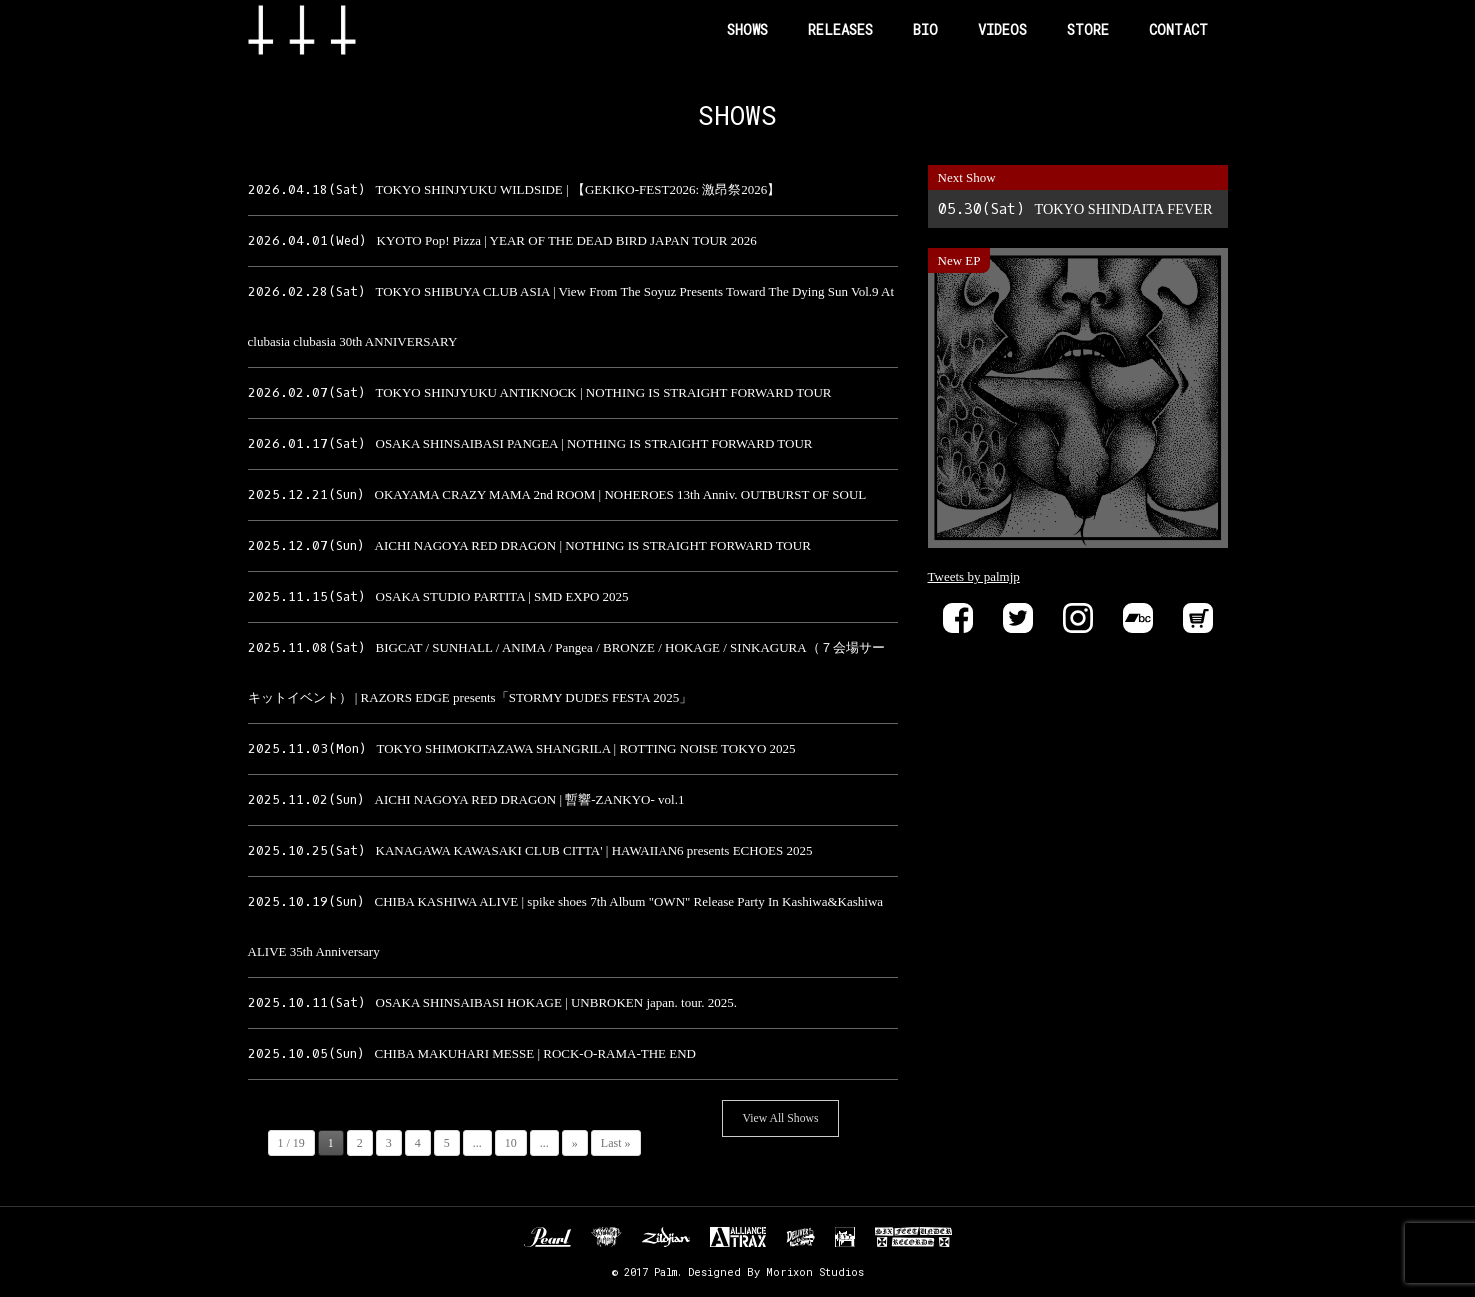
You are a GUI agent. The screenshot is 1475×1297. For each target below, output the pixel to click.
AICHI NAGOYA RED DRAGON (529, 545)
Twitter (1018, 618)
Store (1198, 618)
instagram (1078, 618)
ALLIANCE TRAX (738, 1237)
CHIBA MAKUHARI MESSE (472, 1053)
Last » (616, 1143)
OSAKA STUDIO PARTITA (438, 596)
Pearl (547, 1237)
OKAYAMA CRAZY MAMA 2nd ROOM (557, 494)
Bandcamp (1138, 618)
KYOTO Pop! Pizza (502, 240)
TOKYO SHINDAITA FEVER (1075, 209)
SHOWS (747, 29)
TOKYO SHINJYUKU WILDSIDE (514, 189)
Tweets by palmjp (974, 576)
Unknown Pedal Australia (606, 1237)
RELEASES (840, 29)
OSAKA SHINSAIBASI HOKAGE (493, 1002)
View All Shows (781, 1118)
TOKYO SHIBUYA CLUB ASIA (571, 316)
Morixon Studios (815, 1272)
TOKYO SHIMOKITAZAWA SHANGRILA (522, 748)
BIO (925, 29)
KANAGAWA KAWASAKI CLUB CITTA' (530, 850)
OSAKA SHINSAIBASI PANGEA (530, 443)
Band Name (334, 30)
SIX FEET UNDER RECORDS (913, 1237)
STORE (1088, 29)
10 (511, 1143)
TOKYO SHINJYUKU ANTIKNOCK (540, 392)
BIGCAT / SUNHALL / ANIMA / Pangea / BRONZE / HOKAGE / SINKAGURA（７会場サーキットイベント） (566, 672)
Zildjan (666, 1237)
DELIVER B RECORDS (800, 1237)
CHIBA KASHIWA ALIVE (566, 926)
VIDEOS (1002, 29)
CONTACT (1178, 29)
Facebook (958, 618)
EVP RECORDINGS (845, 1237)
